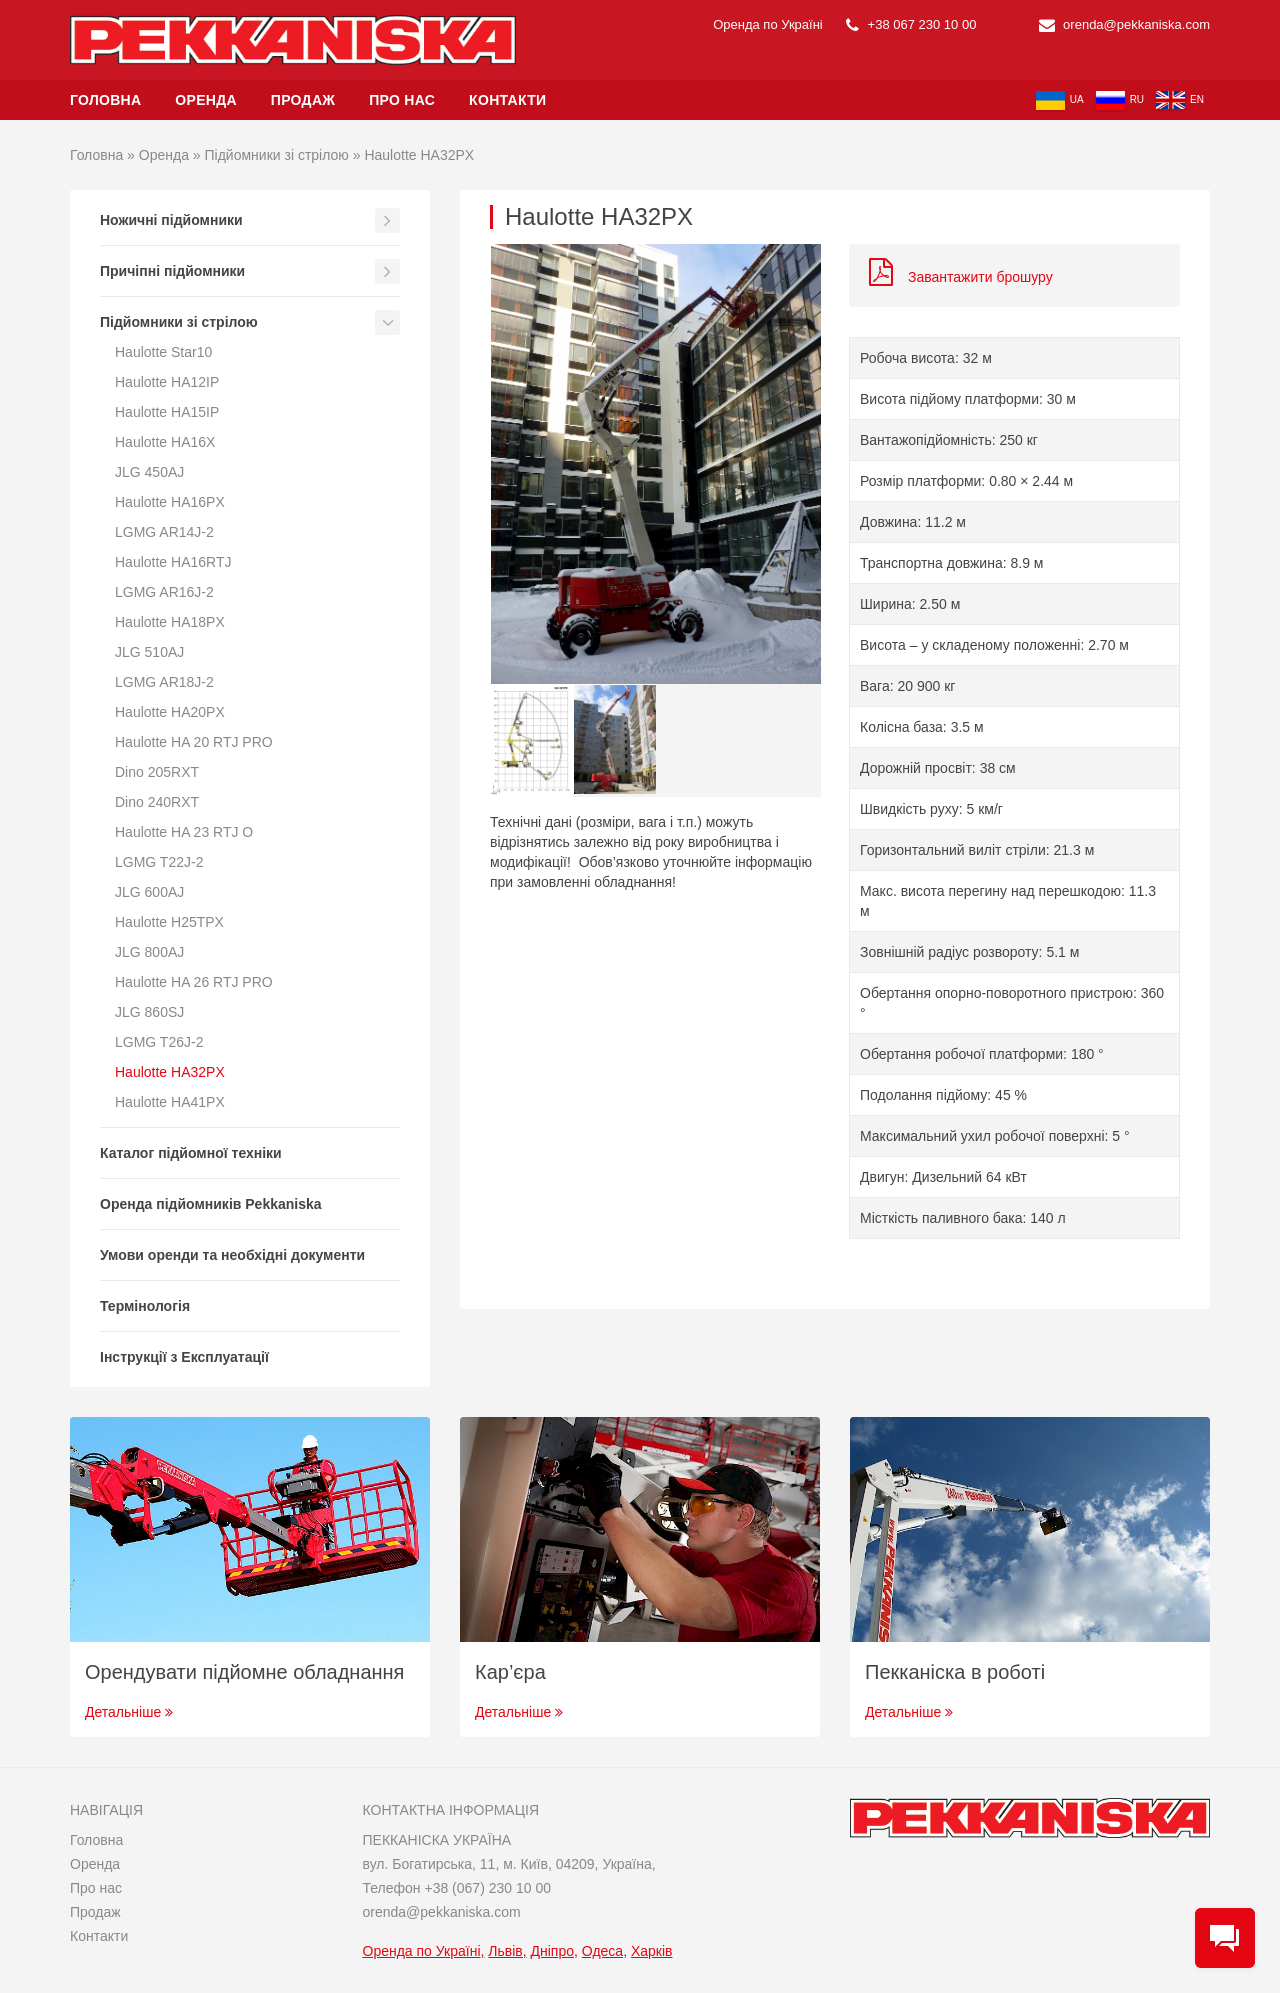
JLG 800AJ (149, 952)
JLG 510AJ (149, 652)
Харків (652, 1951)
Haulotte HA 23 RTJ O (184, 832)
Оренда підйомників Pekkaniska (211, 1204)
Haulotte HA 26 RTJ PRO (194, 982)
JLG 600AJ (149, 892)
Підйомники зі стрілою (277, 155)
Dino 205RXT (157, 772)
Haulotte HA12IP (167, 382)
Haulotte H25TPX (169, 922)
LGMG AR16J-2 (164, 592)
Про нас (402, 100)
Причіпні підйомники (172, 271)
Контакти (507, 100)
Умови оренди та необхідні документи (232, 1255)
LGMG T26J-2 (159, 1042)
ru (1120, 100)
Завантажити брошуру (961, 277)
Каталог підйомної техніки (191, 1153)
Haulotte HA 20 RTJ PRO (194, 742)
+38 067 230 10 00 (911, 24)
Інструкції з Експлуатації (184, 1357)
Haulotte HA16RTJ (173, 562)
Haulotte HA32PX (170, 1072)
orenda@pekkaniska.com (1125, 24)
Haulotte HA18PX (170, 622)
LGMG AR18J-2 (164, 682)
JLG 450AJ (149, 472)
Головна (105, 100)
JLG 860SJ (149, 1012)
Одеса (602, 1951)
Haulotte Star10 (163, 352)
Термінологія (145, 1306)
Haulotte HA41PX (170, 1102)
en (1180, 100)
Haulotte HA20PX (170, 712)
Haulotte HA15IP (167, 412)
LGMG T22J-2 (159, 862)
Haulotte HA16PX (170, 502)
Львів (505, 1951)
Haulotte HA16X (165, 442)
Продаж (303, 100)
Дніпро (552, 1951)
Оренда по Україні (422, 1951)
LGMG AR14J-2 (164, 532)
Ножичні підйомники (171, 220)
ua (1060, 100)
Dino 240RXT (157, 802)
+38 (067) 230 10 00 (487, 1888)
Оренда (206, 100)
